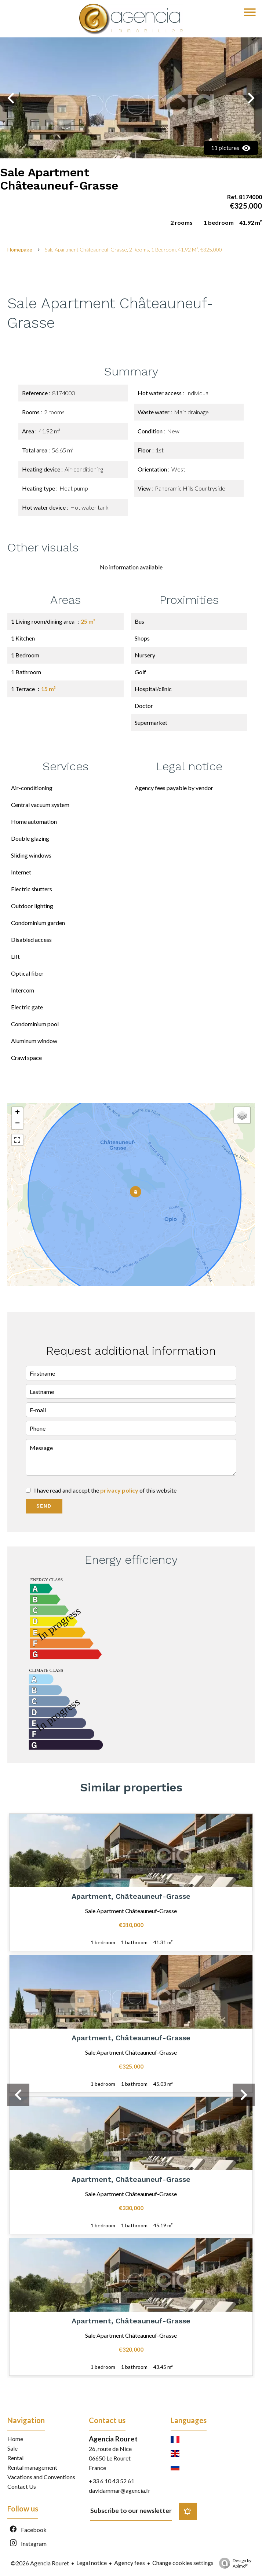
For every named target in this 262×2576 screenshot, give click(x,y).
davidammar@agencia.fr (119, 2490)
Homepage (19, 249)
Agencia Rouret (113, 2438)
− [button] (17, 1123)
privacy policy (119, 1490)
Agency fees (129, 2562)
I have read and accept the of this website (105, 1490)
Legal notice (91, 2562)
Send (43, 1506)
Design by (233, 2563)
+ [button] (17, 1112)
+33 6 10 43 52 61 (111, 2480)
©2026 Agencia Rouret (40, 2563)
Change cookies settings (183, 2562)
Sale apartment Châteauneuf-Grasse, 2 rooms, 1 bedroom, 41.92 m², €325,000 (133, 249)
